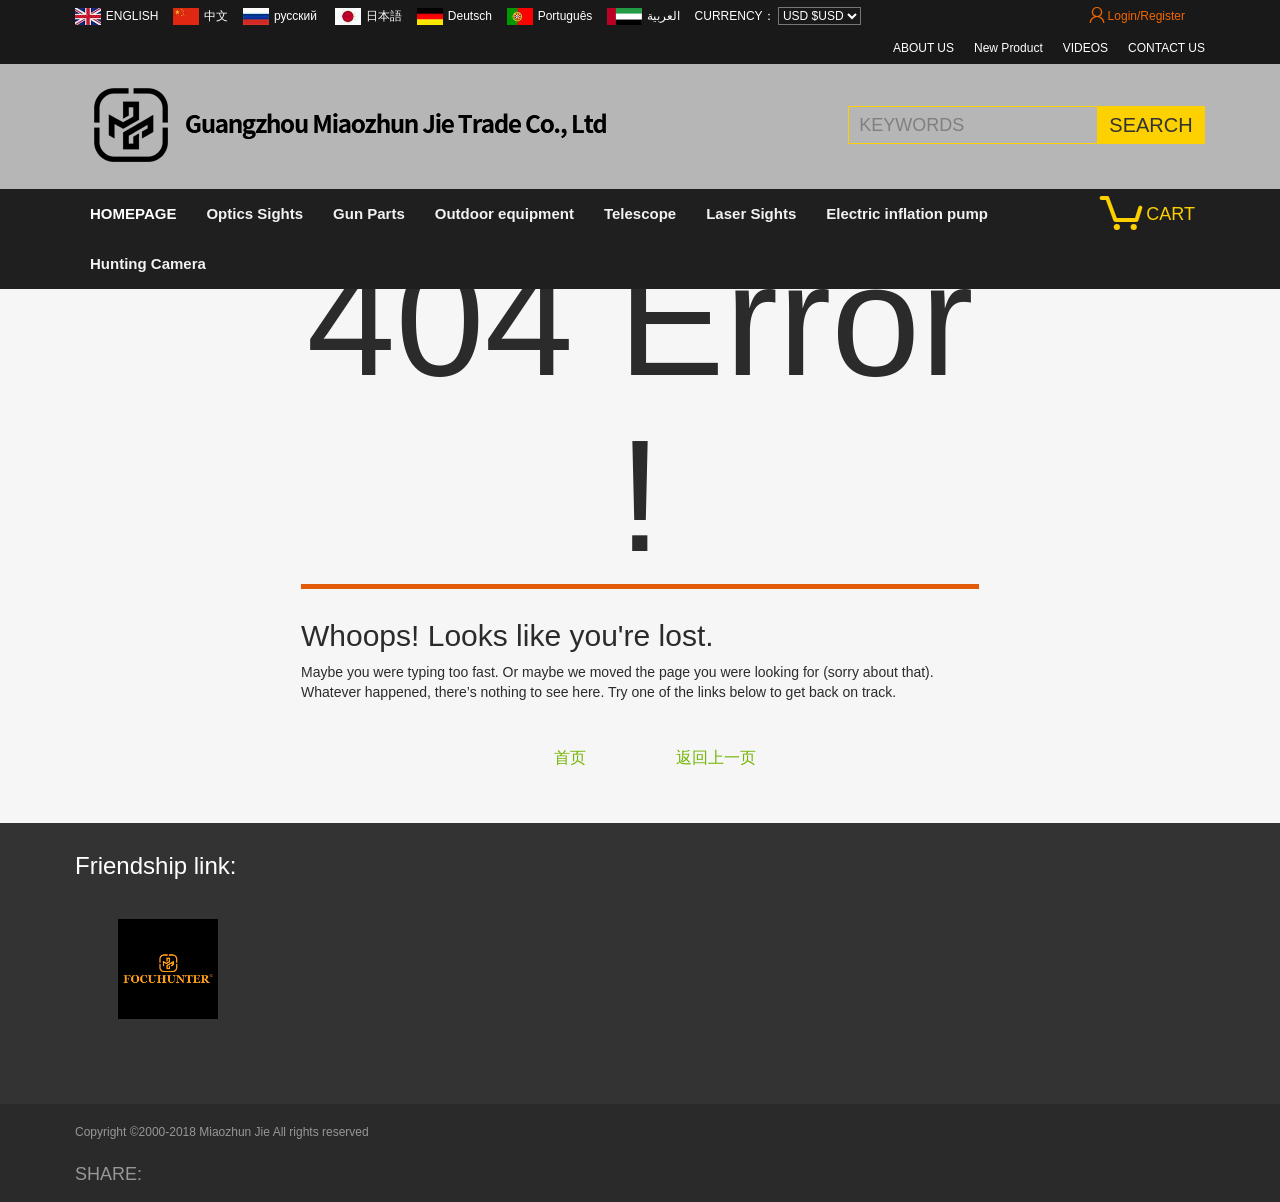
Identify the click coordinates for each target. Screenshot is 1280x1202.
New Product (1008, 48)
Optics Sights (254, 213)
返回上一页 (716, 757)
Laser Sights (751, 213)
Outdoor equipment (504, 213)
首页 (570, 757)
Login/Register (1137, 16)
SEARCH (1150, 125)
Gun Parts (369, 213)
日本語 (384, 16)
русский (297, 16)
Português (565, 16)
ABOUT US (923, 48)
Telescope (640, 213)
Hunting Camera (148, 263)
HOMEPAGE (133, 213)
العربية (663, 16)
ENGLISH (132, 16)
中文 (216, 16)
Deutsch (470, 16)
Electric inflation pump (907, 213)
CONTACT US (1166, 48)
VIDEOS (1085, 48)
